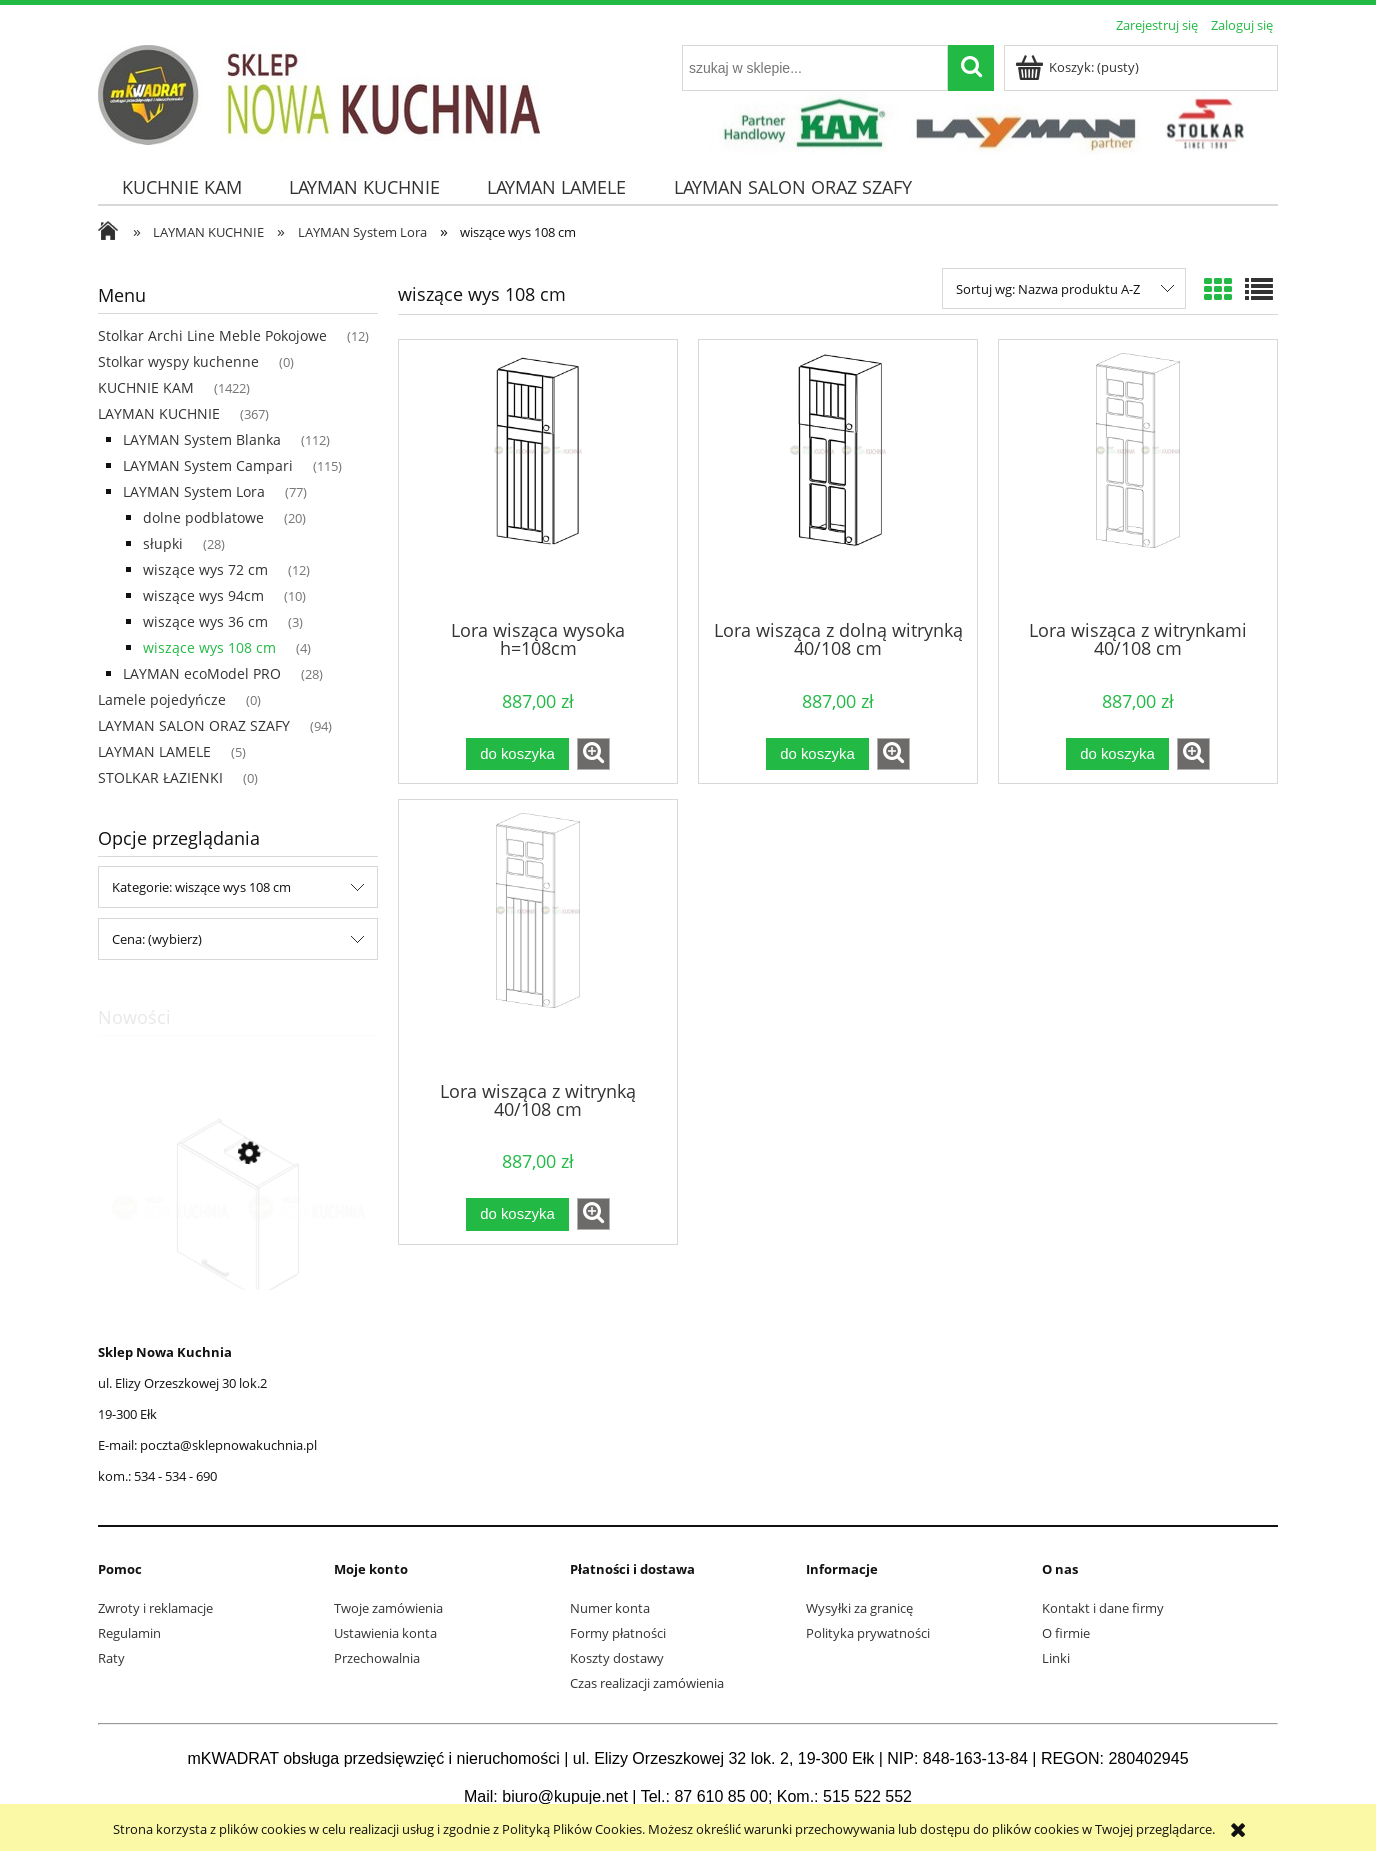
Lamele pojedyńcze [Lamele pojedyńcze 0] (162, 699)
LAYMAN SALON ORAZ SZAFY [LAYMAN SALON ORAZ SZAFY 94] (194, 725)
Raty (111, 1658)
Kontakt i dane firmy (1103, 1608)
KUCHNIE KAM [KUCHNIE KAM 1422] (146, 387)
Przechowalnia (377, 1658)
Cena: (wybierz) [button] (157, 939)
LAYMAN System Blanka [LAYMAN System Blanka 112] (202, 439)
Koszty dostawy (617, 1658)
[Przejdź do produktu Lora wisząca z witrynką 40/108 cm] (538, 938)
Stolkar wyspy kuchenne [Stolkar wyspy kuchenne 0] (178, 361)
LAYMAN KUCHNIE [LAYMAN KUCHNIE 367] (159, 413)
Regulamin (129, 1633)
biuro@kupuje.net (565, 1796)
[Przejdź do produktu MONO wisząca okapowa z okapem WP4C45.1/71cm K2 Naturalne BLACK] (238, 1248)
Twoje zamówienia (388, 1608)
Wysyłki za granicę (859, 1608)
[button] (593, 754)
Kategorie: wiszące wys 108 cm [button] (201, 887)
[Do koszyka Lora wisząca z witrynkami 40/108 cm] (1117, 754)
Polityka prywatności (868, 1633)
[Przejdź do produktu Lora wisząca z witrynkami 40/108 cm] (1138, 478)
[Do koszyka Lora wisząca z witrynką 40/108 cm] (517, 1214)
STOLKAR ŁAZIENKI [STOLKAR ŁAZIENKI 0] (160, 777)
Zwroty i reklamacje (155, 1608)
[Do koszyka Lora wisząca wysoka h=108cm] (517, 754)
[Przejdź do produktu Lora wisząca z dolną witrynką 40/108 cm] (838, 478)
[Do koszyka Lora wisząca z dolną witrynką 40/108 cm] (817, 754)
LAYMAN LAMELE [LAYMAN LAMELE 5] (154, 751)
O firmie (1066, 1633)
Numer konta (610, 1608)
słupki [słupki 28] (163, 543)
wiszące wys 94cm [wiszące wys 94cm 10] (203, 595)
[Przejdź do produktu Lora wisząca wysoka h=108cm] (538, 478)
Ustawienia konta (385, 1633)
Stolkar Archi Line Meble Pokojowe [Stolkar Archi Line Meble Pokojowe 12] (212, 335)
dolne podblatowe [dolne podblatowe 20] (203, 517)
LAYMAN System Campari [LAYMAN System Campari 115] (208, 465)
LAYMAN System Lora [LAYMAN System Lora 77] (194, 491)
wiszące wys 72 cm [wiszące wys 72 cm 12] (205, 569)
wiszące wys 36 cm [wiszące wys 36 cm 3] (205, 621)
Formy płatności (618, 1633)
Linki (1056, 1658)
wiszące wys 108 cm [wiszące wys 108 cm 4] (209, 647)
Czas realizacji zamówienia (647, 1683)
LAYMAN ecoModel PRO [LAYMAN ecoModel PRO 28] (202, 673)
